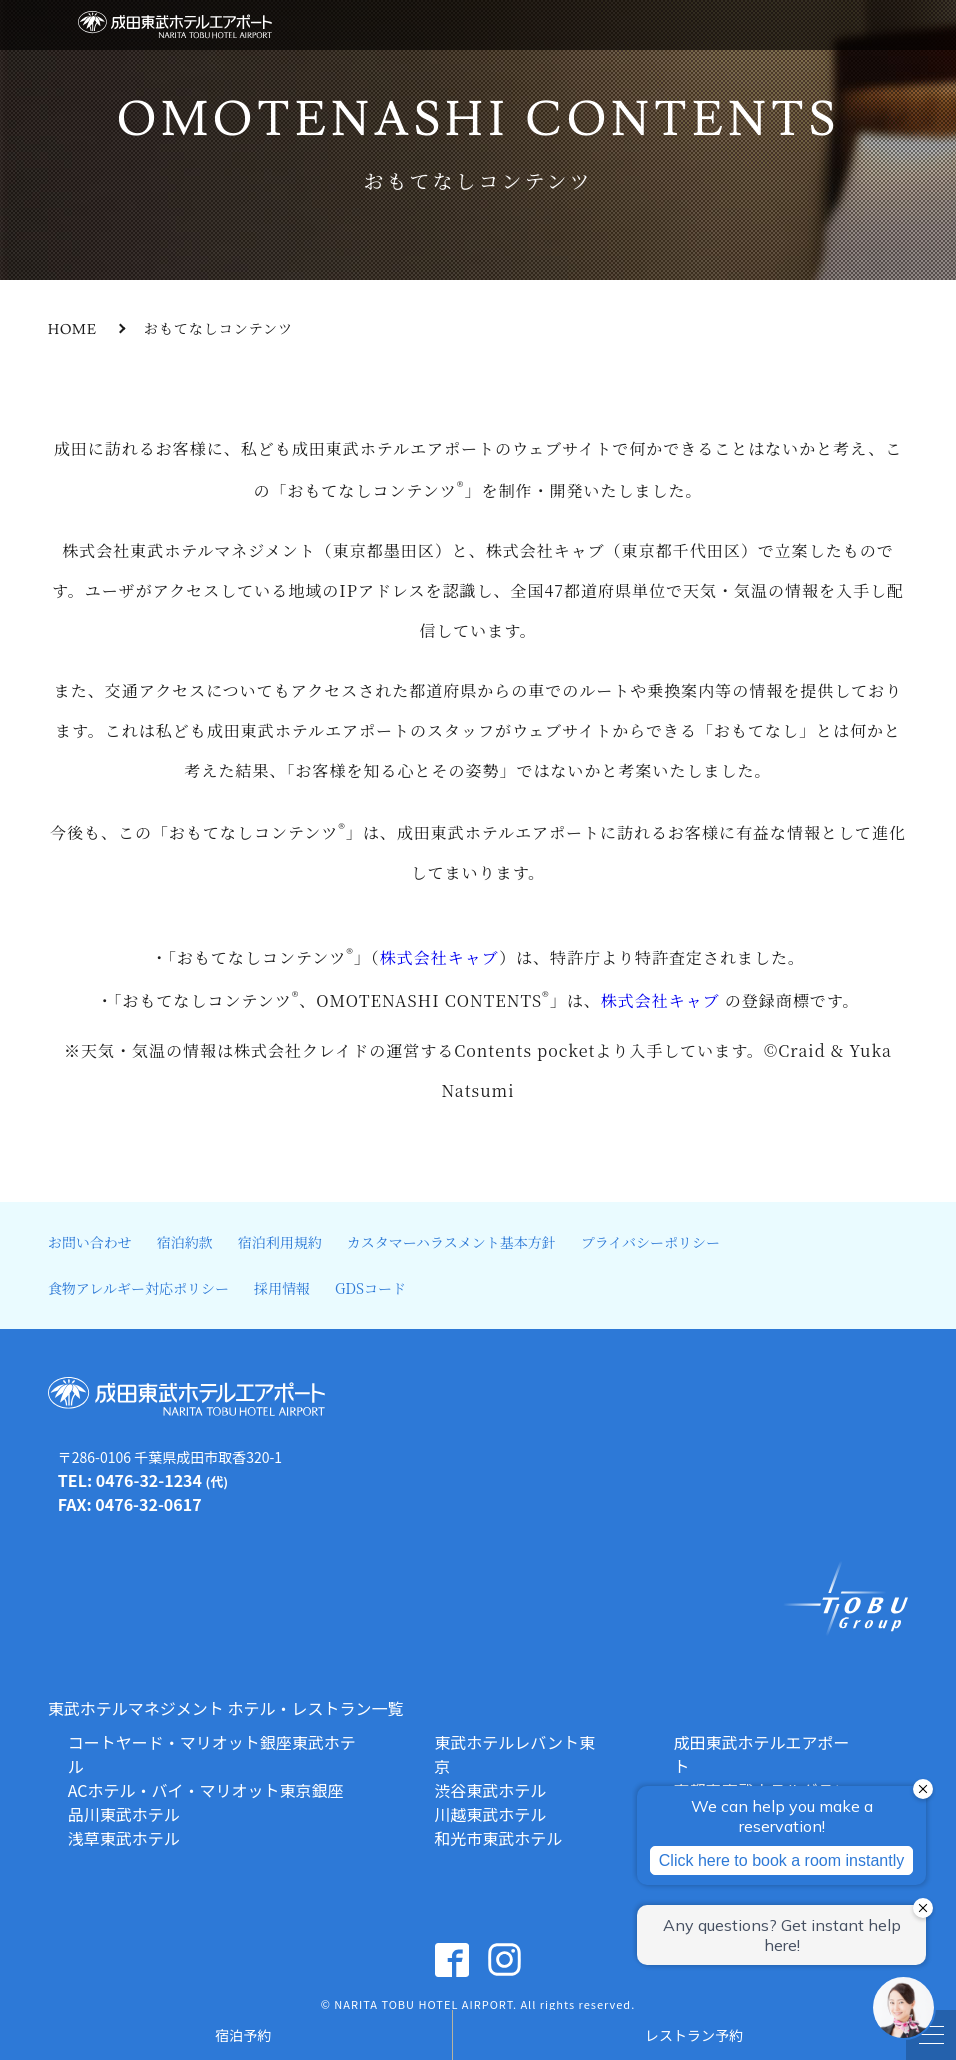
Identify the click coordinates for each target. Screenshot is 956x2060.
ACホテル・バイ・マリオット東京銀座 (206, 1790)
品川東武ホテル (124, 1814)
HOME (72, 330)
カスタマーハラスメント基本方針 (451, 1242)
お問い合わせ (90, 1242)
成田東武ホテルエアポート (762, 1754)
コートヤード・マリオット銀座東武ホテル (212, 1754)
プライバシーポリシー (650, 1242)
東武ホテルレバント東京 (514, 1754)
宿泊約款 (185, 1242)
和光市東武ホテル (498, 1838)
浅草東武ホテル (124, 1838)
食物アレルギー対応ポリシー (138, 1288)
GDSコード (370, 1288)
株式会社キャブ (439, 958)
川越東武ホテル (490, 1814)
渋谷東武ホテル (490, 1790)
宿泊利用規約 (280, 1242)
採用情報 (282, 1288)
